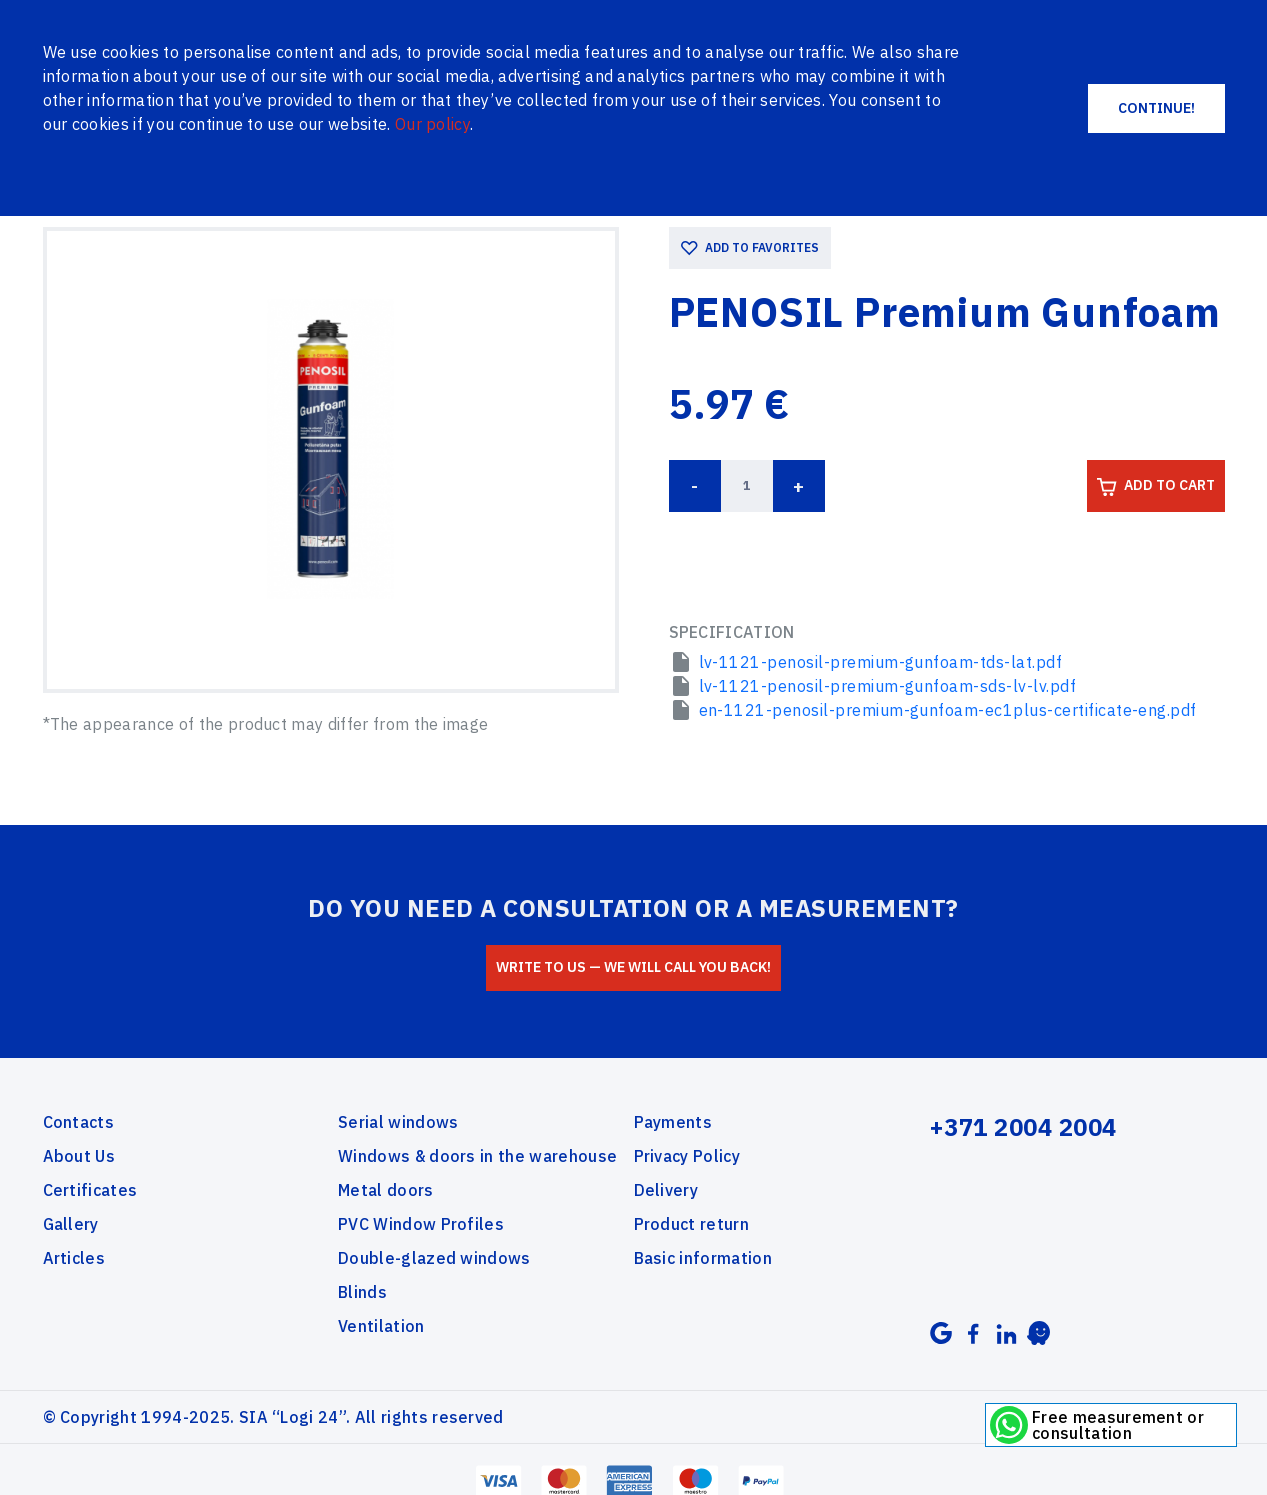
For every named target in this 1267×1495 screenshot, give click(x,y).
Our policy (432, 124)
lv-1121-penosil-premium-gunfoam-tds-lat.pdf (881, 661)
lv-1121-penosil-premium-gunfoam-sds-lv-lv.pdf (888, 685)
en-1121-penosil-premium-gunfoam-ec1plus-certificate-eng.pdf (948, 709)
